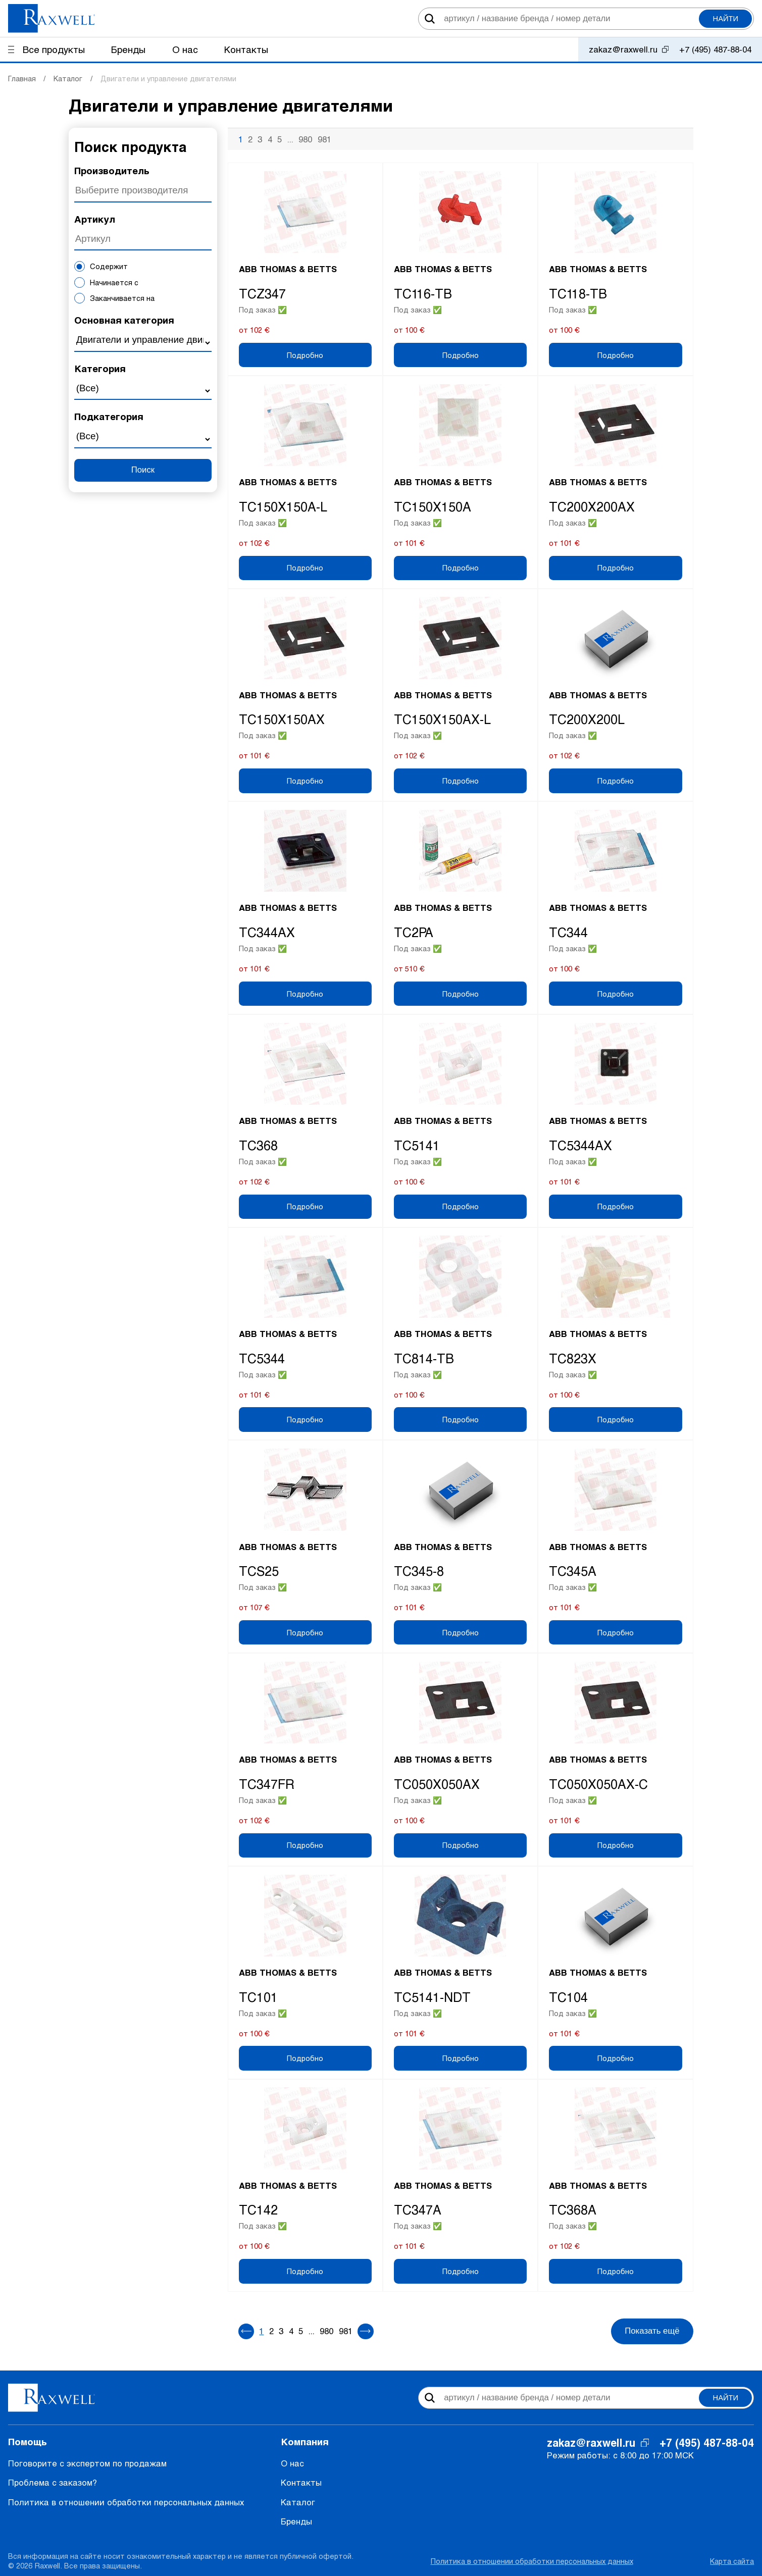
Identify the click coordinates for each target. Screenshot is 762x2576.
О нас (292, 2463)
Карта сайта (732, 2560)
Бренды (296, 2521)
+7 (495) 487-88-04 (715, 49)
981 (324, 139)
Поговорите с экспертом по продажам (87, 2463)
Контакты (301, 2482)
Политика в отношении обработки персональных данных (126, 2502)
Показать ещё (652, 2331)
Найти (725, 19)
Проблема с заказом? (52, 2482)
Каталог (298, 2502)
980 (305, 139)
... (290, 139)
